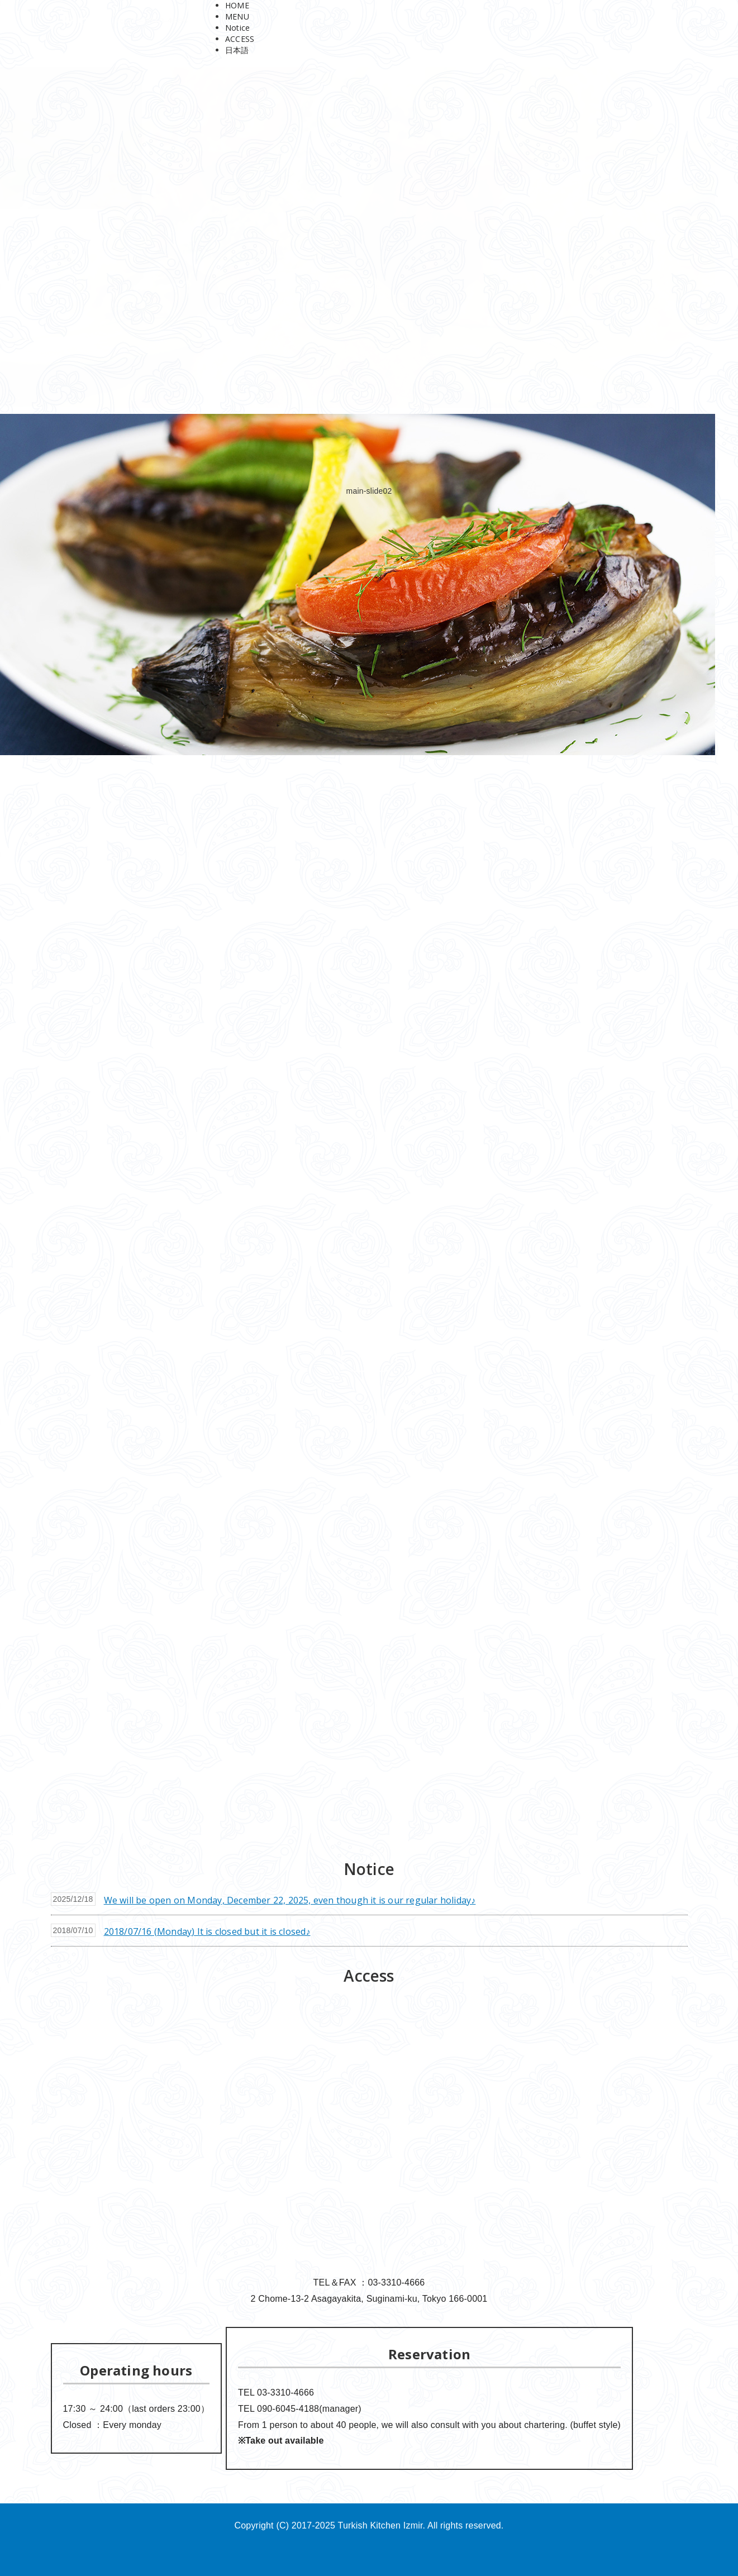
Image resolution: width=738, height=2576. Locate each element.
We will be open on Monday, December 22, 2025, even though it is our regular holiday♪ (290, 1900)
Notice (237, 27)
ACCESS (239, 39)
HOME (237, 5)
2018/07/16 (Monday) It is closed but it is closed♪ (207, 1931)
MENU (237, 16)
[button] (369, 1813)
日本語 (237, 50)
